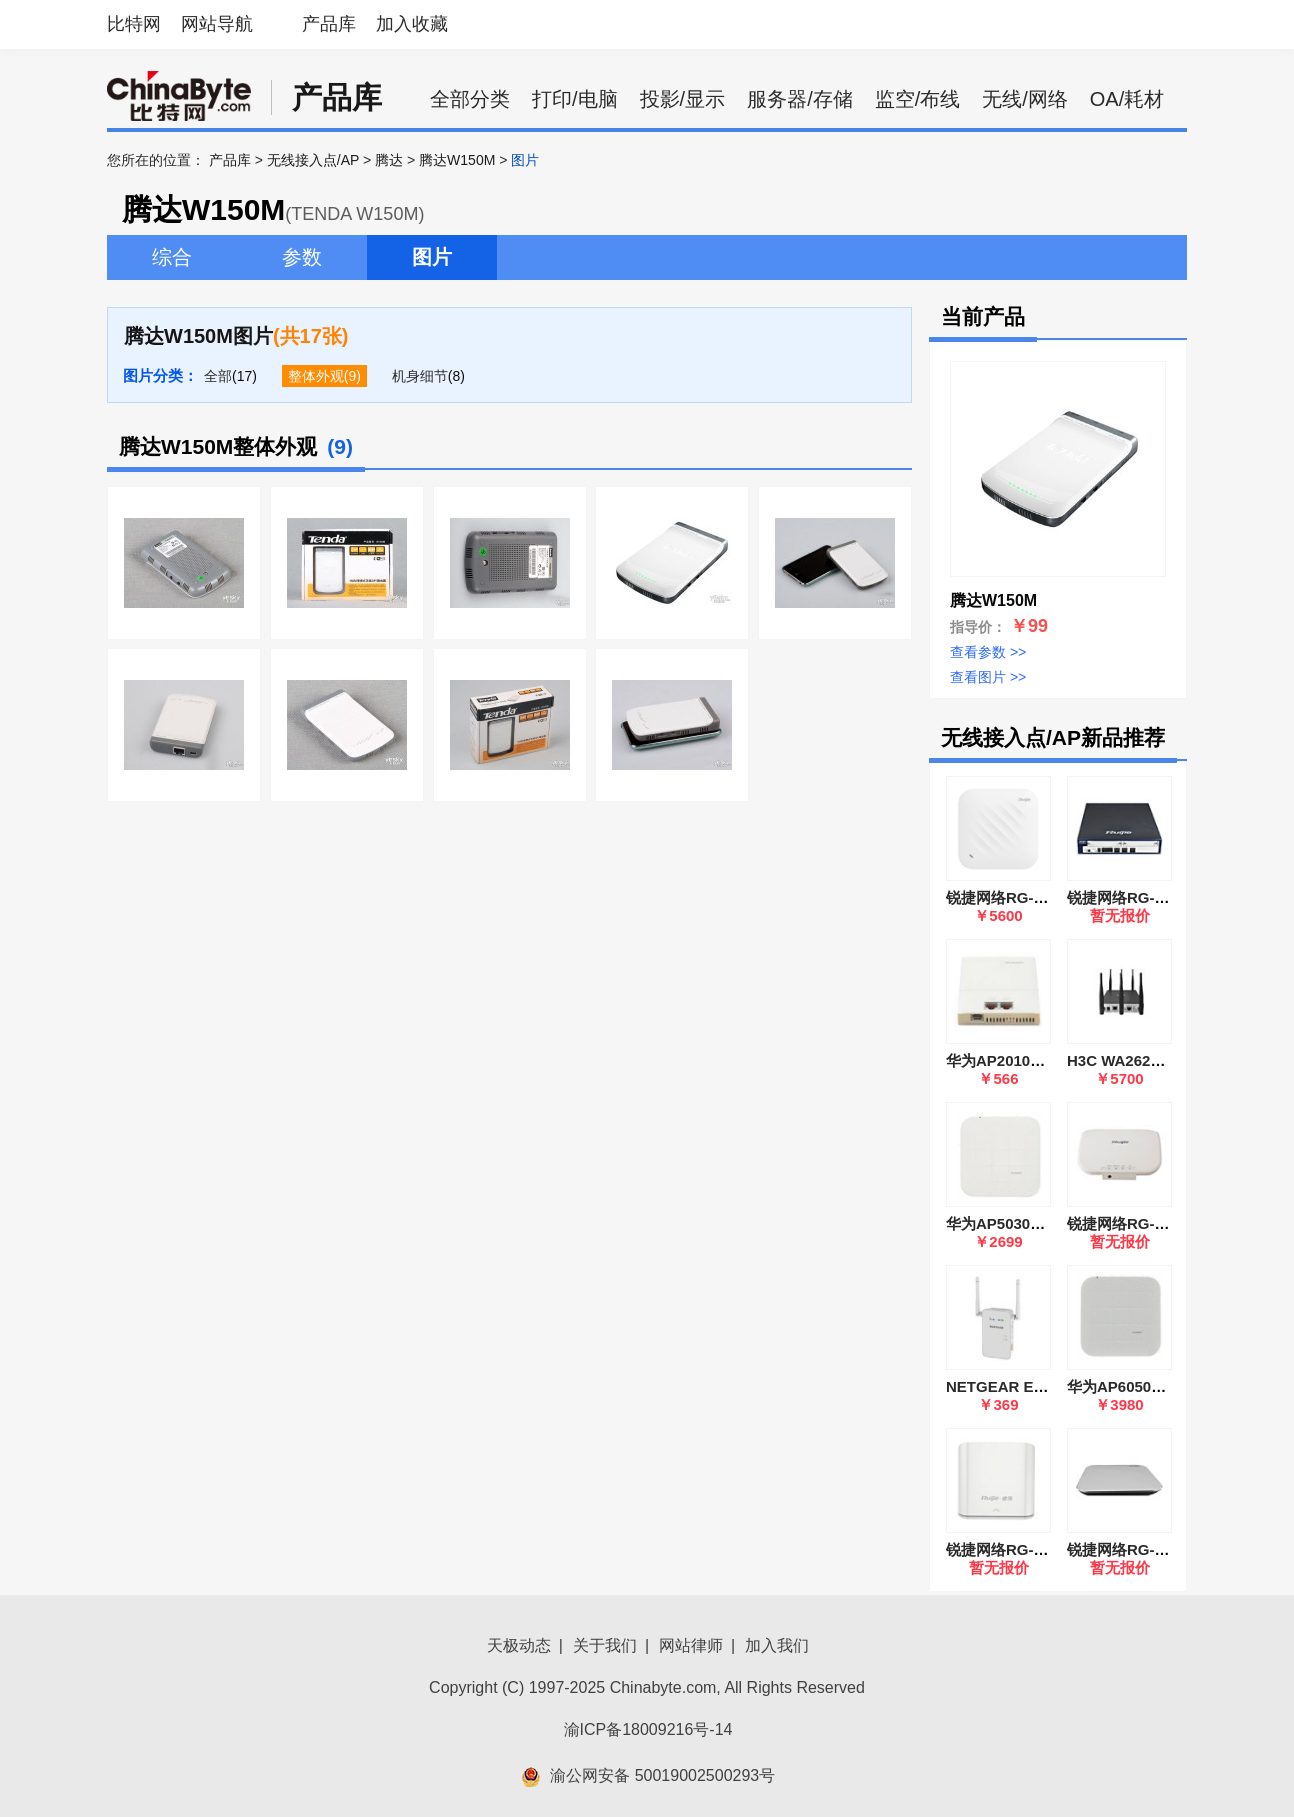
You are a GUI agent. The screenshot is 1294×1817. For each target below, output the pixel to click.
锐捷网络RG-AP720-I (1138, 1549)
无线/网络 (1025, 99)
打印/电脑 (575, 99)
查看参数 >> (988, 652)
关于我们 (605, 1645)
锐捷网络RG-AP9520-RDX (1035, 897)
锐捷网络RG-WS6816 (1139, 897)
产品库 (329, 24)
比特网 (134, 24)
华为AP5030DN (999, 1223)
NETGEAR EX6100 (1011, 1386)
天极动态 (519, 1645)
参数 (302, 257)
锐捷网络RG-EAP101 (1017, 1549)
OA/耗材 (1127, 99)
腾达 (389, 160)
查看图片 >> (988, 677)
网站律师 (691, 1645)
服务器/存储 (800, 99)
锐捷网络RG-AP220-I (1138, 1223)
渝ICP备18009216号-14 (648, 1729)
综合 (172, 257)
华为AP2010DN (999, 1060)
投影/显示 (683, 99)
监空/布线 (918, 99)
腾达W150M (457, 160)
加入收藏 (412, 24)
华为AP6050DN (1120, 1386)
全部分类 (470, 99)
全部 (218, 376)
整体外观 (316, 376)
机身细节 (420, 376)
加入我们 (777, 1645)
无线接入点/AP (313, 160)
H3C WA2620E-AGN (1137, 1060)
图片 (432, 257)
